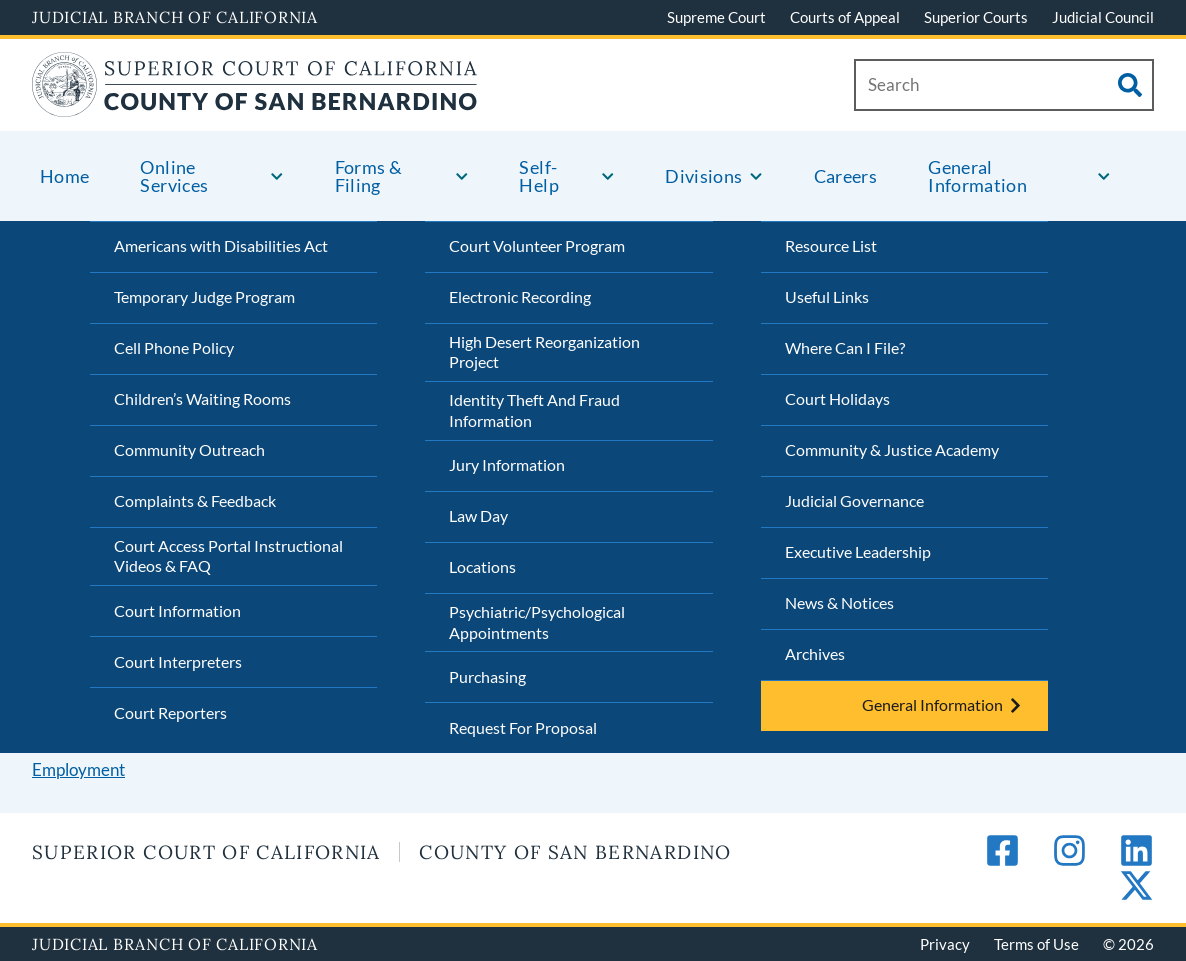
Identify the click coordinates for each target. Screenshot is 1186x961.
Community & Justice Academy (892, 449)
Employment (78, 769)
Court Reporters (170, 712)
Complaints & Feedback (195, 500)
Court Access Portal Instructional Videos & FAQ (228, 556)
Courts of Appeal (845, 17)
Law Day (478, 515)
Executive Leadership (858, 551)
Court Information (177, 610)
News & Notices (839, 602)
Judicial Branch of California (175, 17)
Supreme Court (716, 17)
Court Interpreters (178, 661)
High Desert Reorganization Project (544, 352)
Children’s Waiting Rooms (202, 398)
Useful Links (827, 296)
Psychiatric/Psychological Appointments (537, 622)
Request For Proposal (523, 727)
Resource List (831, 245)
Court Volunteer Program (537, 245)
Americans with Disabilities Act (221, 245)
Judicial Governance (854, 500)
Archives (815, 653)
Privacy (945, 944)
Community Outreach (189, 449)
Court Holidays (837, 398)
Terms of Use (1036, 944)
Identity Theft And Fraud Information (534, 410)
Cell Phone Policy (174, 347)
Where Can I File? (845, 347)
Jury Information (507, 464)
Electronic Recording (520, 296)
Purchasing (487, 676)
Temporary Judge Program (204, 296)
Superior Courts (976, 17)
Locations (482, 566)
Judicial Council (1103, 17)
